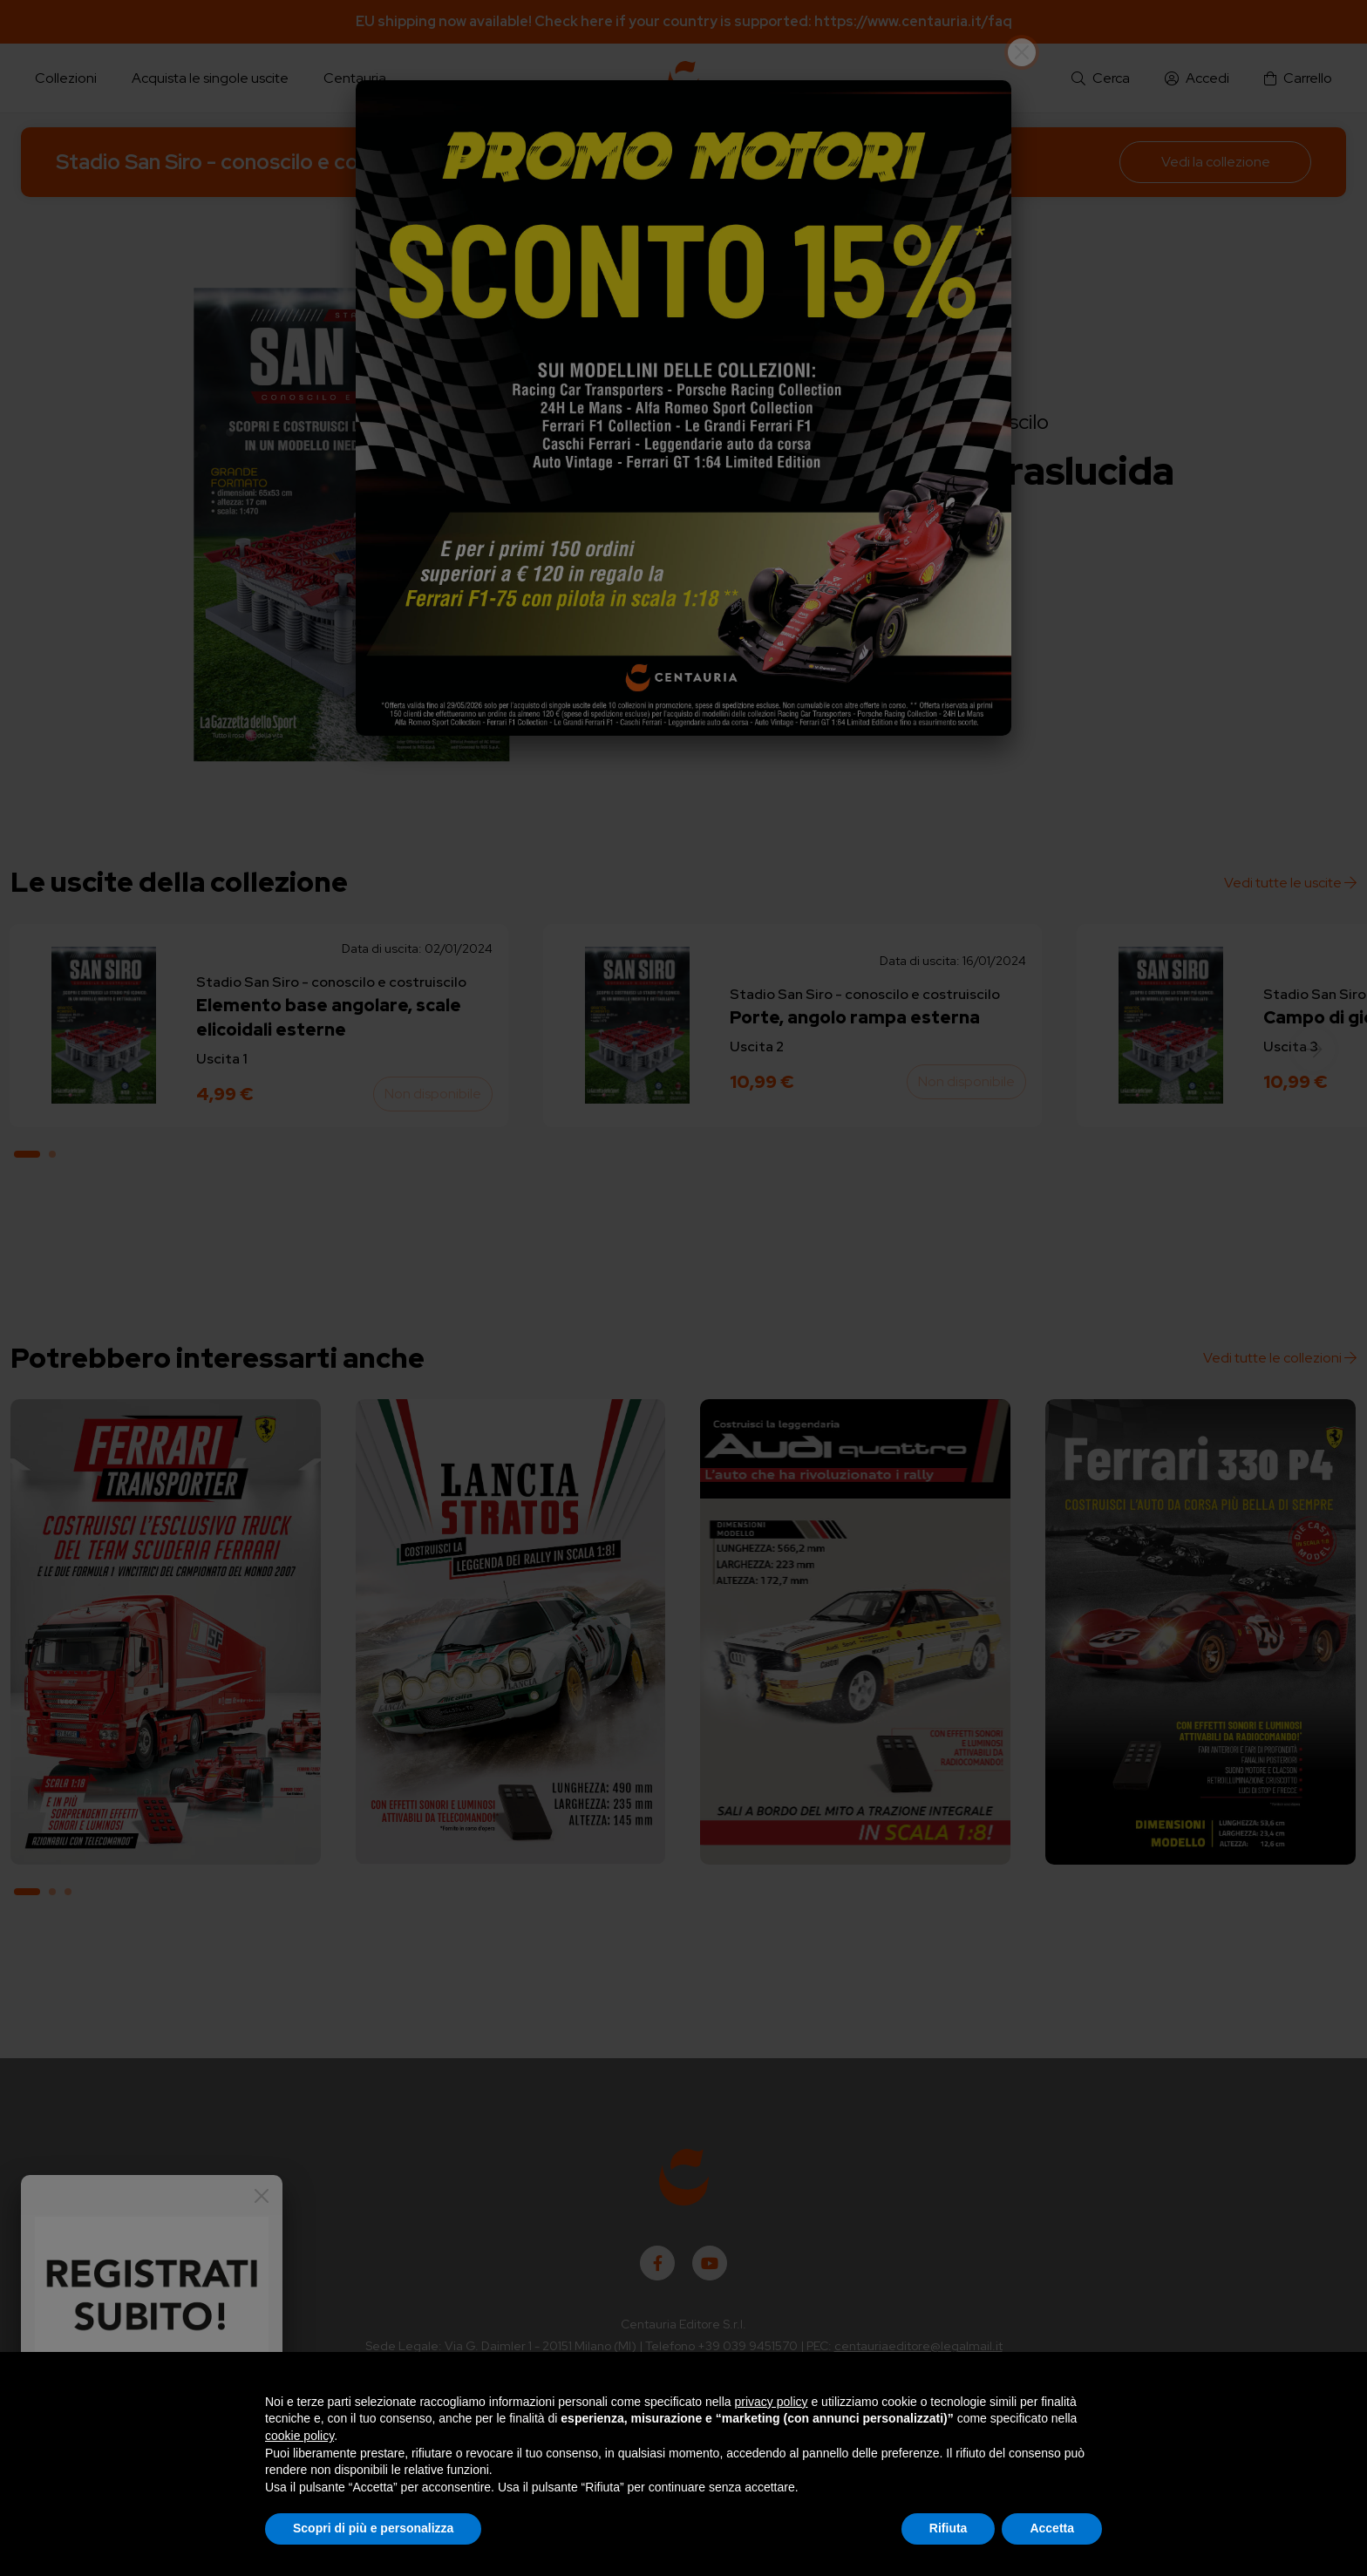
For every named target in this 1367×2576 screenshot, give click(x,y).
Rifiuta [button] (948, 2528)
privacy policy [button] (771, 2402)
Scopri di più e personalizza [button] (373, 2528)
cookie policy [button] (299, 2436)
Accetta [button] (1052, 2528)
